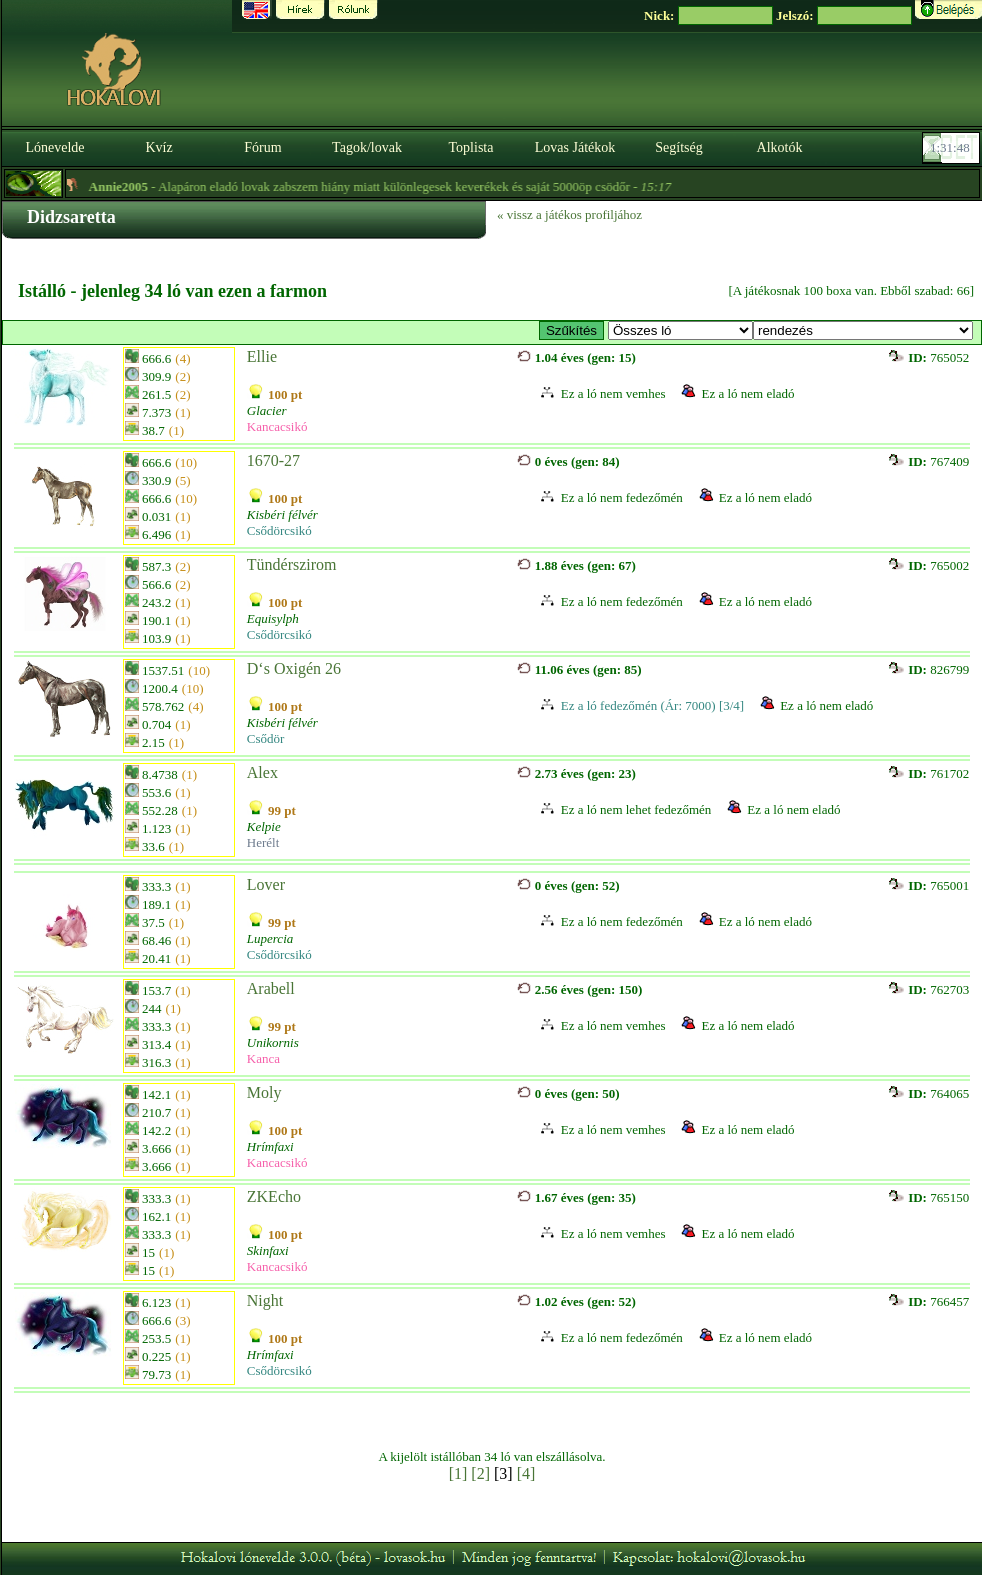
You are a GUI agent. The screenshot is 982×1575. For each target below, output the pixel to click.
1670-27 (273, 460)
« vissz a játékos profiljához (569, 214)
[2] (480, 1473)
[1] (458, 1473)
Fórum (262, 147)
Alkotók (780, 147)
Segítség (678, 147)
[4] (526, 1473)
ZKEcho (274, 1196)
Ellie (262, 356)
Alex (262, 772)
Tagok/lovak (367, 147)
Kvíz (158, 147)
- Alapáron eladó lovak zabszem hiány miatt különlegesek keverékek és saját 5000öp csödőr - (396, 186)
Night (265, 1300)
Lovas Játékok (575, 147)
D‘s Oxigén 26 (294, 668)
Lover (266, 884)
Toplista (471, 147)
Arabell (271, 988)
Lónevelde (54, 147)
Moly (264, 1092)
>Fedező (680, 330)
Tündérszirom (292, 564)
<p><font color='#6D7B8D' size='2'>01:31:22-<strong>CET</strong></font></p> (953, 148)
